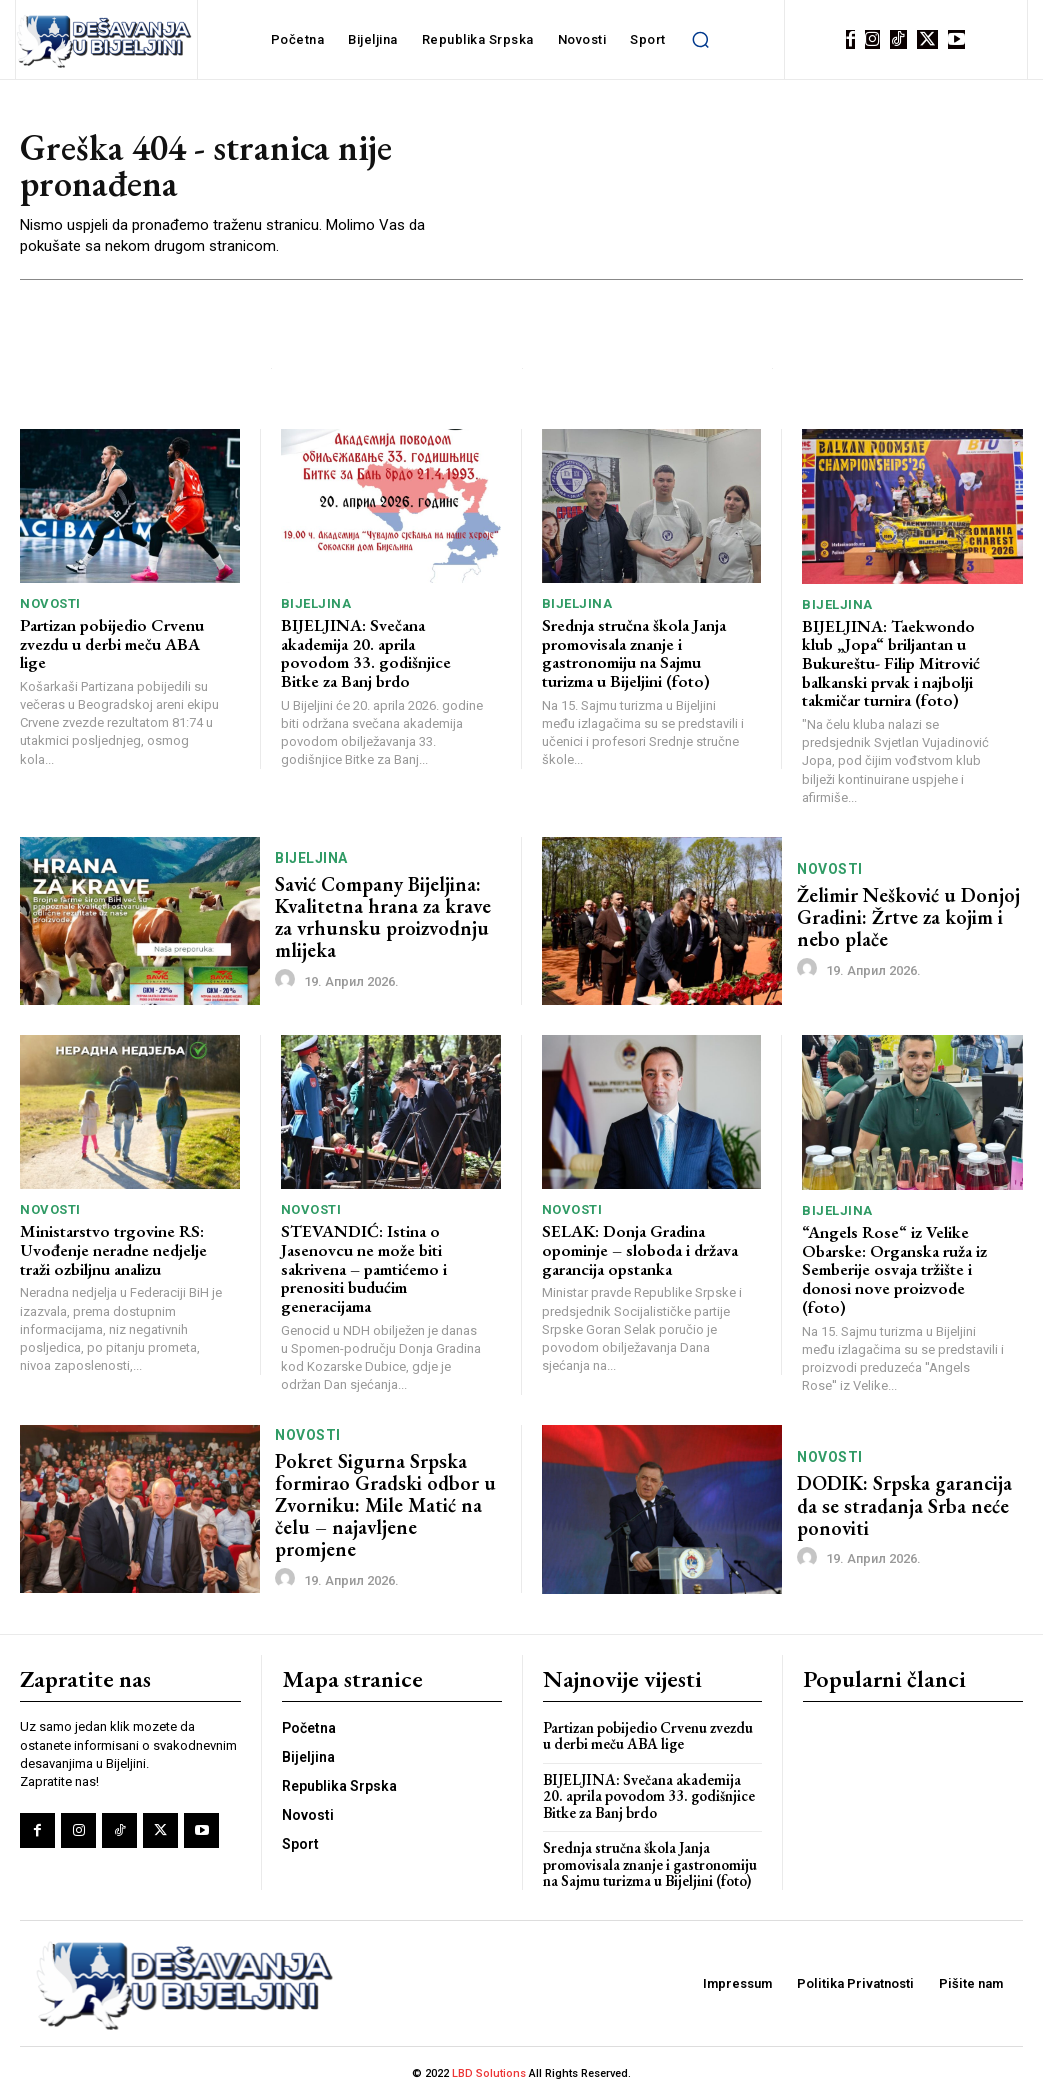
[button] (701, 40)
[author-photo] (288, 980)
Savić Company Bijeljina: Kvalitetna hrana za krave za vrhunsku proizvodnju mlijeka (383, 917)
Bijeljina (316, 603)
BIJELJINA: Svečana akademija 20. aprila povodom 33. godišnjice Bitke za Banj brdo (366, 653)
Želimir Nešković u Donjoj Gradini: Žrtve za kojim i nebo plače (908, 917)
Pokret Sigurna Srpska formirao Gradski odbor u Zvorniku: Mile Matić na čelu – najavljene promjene (386, 1505)
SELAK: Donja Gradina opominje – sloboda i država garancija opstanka (640, 1249)
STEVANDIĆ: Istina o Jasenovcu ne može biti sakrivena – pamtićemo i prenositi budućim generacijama (364, 1268)
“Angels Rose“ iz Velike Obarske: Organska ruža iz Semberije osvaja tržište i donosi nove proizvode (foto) (894, 1269)
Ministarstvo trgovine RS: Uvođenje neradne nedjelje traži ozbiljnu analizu (113, 1249)
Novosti (50, 603)
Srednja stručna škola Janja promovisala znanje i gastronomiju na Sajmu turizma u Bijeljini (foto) (634, 653)
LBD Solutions (490, 2073)
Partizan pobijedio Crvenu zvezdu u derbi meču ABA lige (112, 643)
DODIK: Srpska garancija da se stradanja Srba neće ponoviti (904, 1505)
